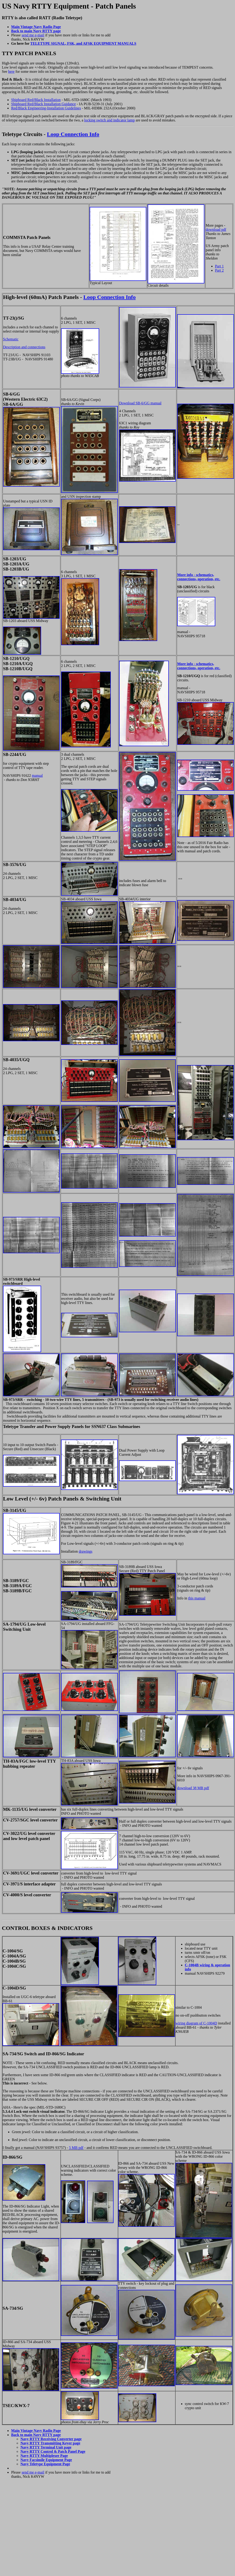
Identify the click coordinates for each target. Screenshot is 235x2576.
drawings (85, 1551)
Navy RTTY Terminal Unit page (45, 2447)
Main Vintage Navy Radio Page (36, 27)
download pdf (216, 230)
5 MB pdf (76, 2148)
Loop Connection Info (73, 134)
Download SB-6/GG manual (140, 403)
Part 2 (219, 270)
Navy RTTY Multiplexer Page (44, 2456)
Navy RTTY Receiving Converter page (51, 2439)
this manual (196, 1598)
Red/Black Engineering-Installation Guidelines (46, 108)
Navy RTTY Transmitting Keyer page (50, 2443)
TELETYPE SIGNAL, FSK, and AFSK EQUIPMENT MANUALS (83, 43)
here (11, 71)
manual (37, 775)
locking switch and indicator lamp (109, 120)
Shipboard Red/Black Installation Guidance (43, 104)
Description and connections (24, 347)
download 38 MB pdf (193, 1788)
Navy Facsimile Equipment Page (46, 2460)
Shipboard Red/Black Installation (36, 100)
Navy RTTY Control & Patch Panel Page (52, 2451)
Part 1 (219, 266)
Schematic (11, 339)
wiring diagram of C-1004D (196, 2023)
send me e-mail (33, 35)
